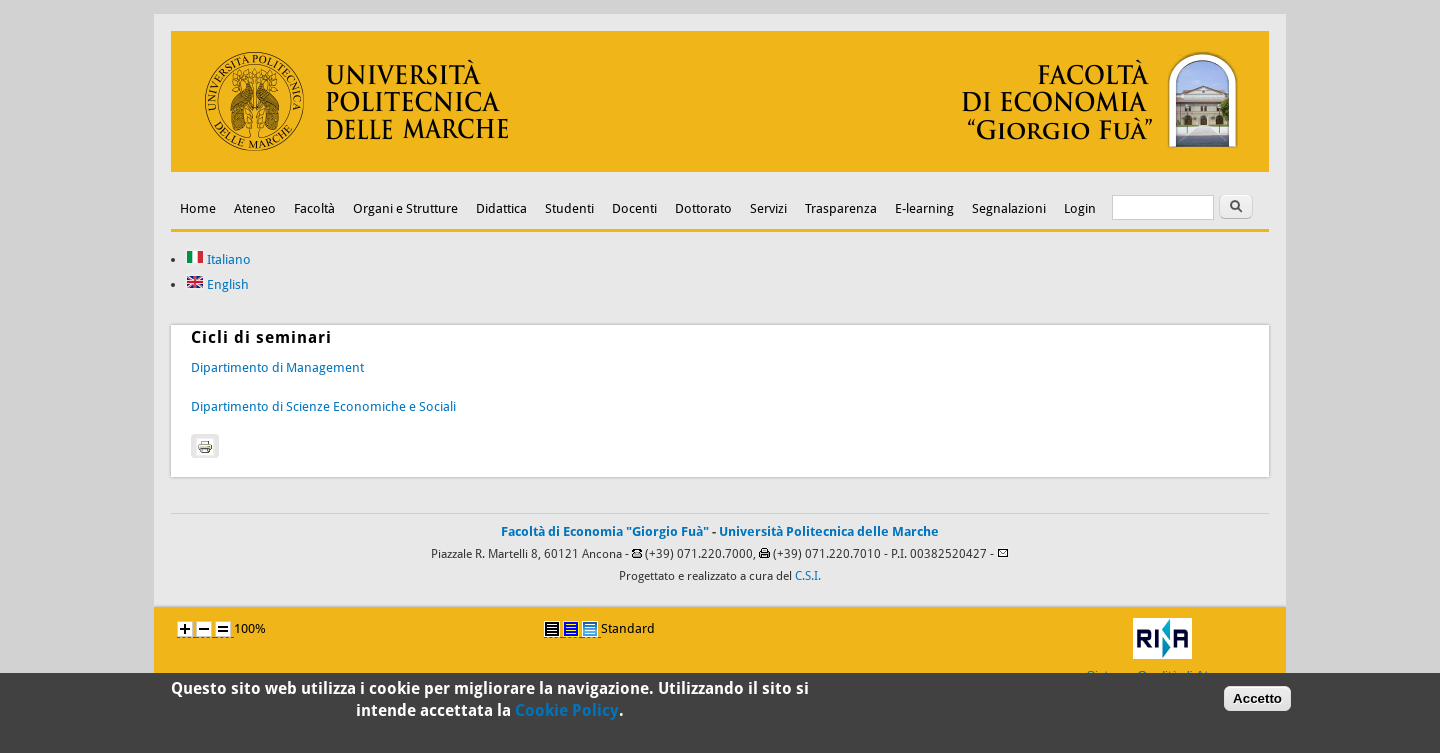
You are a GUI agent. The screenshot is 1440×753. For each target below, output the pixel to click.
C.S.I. (808, 576)
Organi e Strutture (405, 208)
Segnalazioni (1009, 208)
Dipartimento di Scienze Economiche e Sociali (323, 406)
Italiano (218, 259)
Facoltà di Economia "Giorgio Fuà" (605, 531)
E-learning (924, 208)
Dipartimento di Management (277, 367)
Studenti (569, 208)
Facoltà (314, 208)
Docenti (634, 208)
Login (1080, 208)
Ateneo (255, 208)
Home (198, 208)
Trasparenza (841, 208)
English (217, 284)
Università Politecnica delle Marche (829, 531)
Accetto (1257, 702)
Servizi (768, 208)
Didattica (501, 208)
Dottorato (703, 208)
